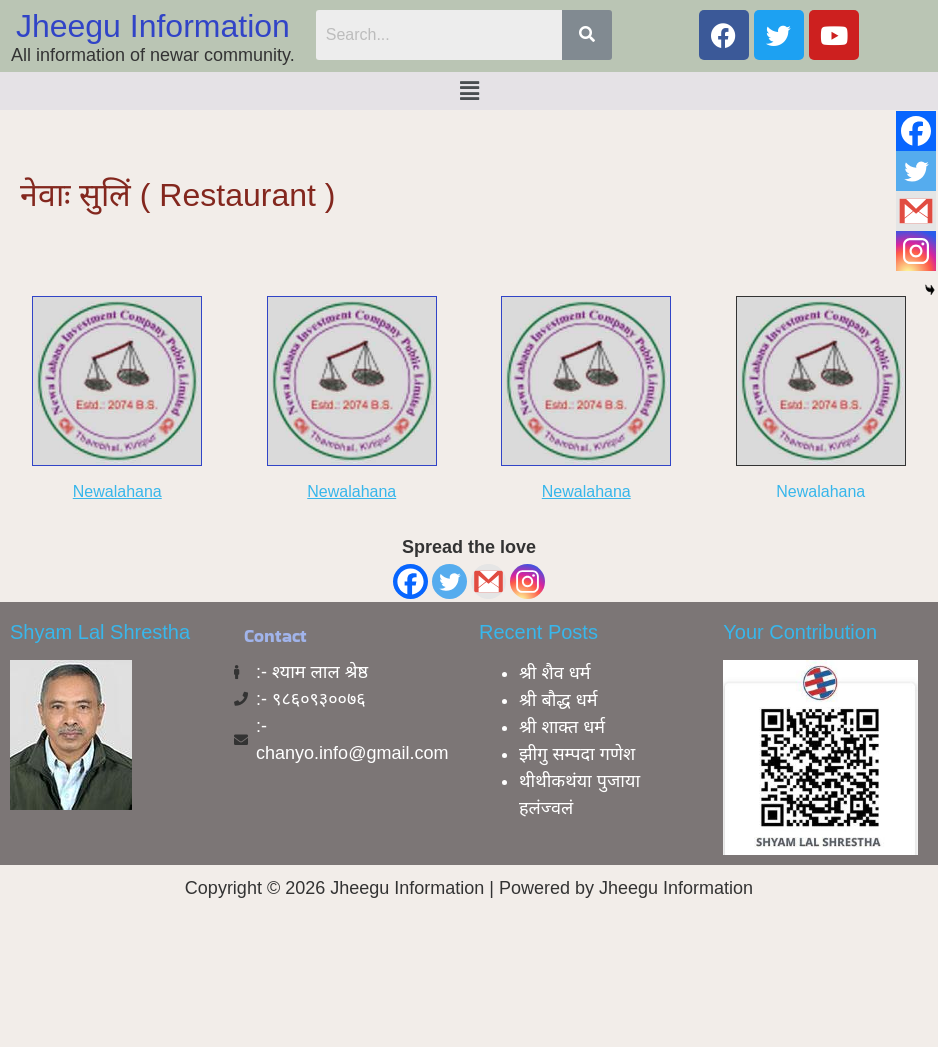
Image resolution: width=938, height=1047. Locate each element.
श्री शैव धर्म (555, 673)
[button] (469, 91)
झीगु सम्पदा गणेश (577, 754)
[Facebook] (410, 581)
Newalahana (117, 491)
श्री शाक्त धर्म (562, 727)
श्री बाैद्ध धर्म (558, 700)
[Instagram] (527, 581)
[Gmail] (488, 581)
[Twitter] (449, 581)
